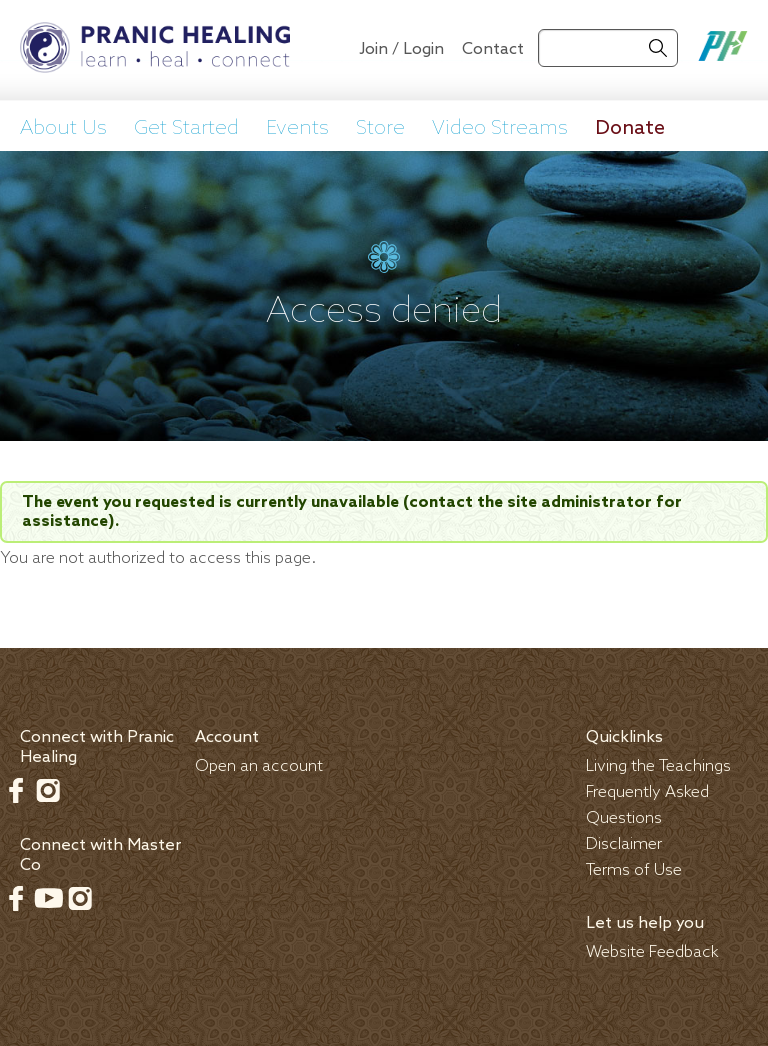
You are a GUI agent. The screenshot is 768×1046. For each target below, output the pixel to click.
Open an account (259, 766)
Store (380, 129)
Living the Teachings (658, 766)
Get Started (186, 129)
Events (297, 129)
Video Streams (500, 129)
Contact (493, 49)
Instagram (48, 790)
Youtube (48, 898)
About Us (63, 129)
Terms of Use (634, 870)
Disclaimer (624, 844)
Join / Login (401, 49)
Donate (630, 129)
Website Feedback (652, 952)
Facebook (16, 790)
